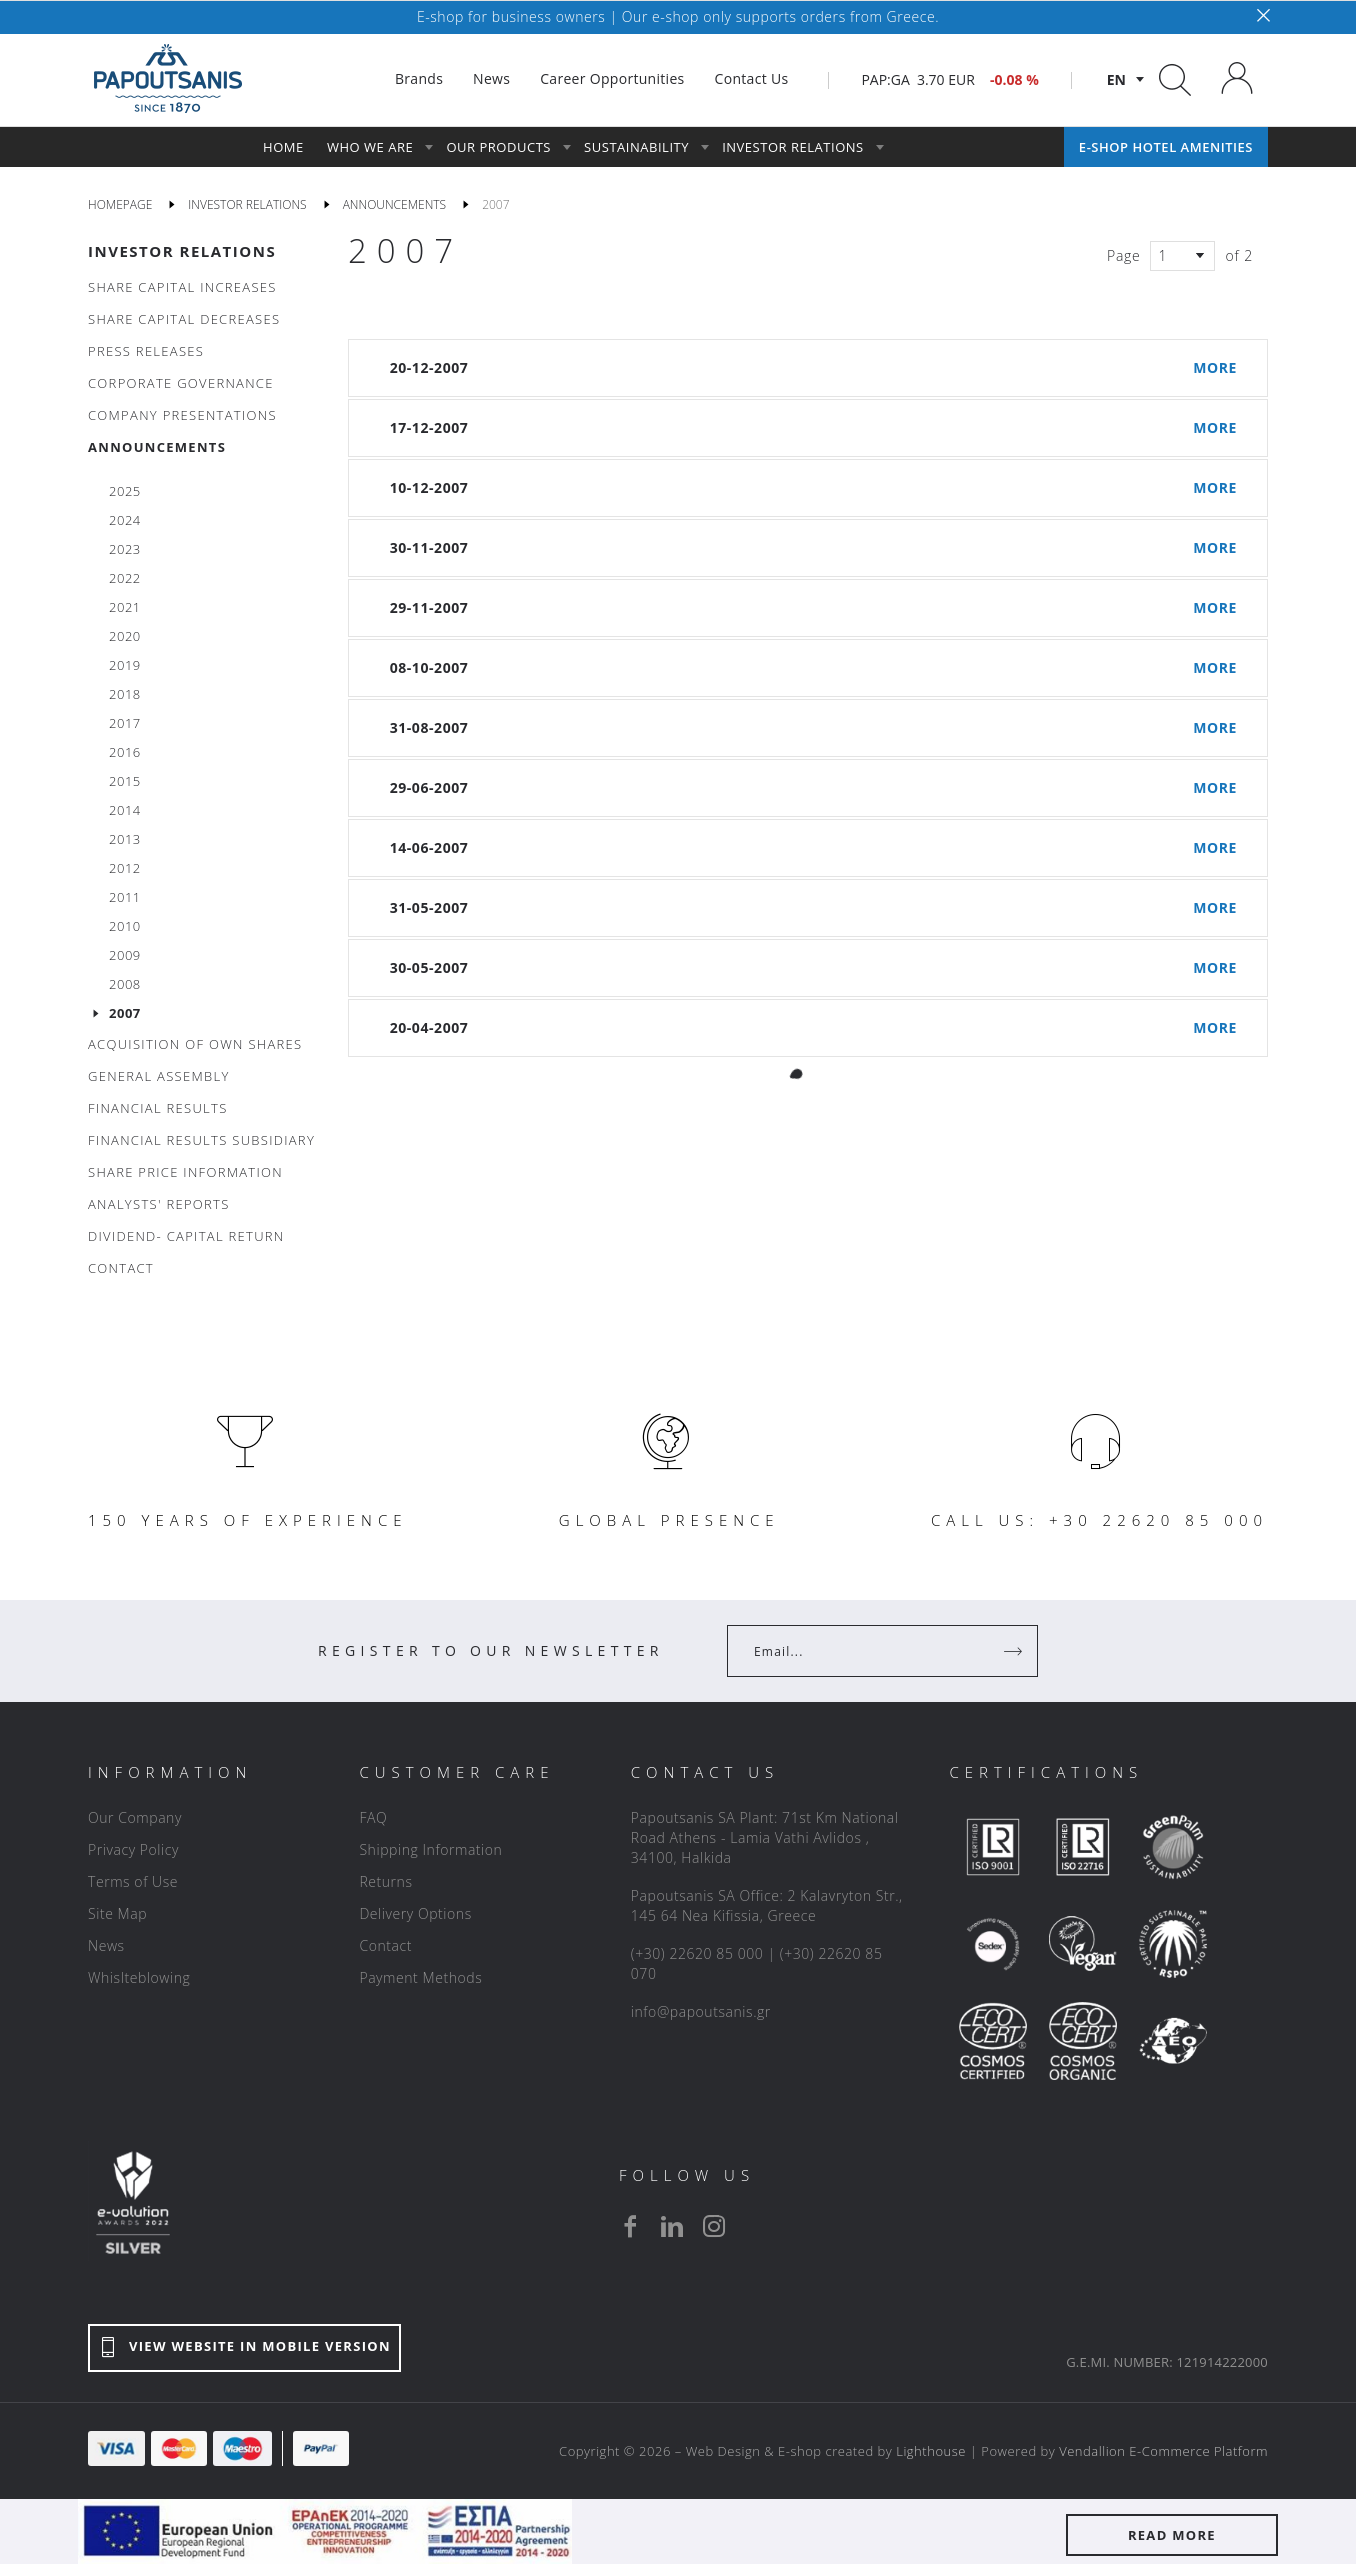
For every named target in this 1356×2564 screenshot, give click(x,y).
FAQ (373, 1817)
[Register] (1015, 1651)
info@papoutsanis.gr (701, 2011)
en (1116, 79)
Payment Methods (420, 1977)
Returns (385, 1881)
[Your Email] (868, 1651)
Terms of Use (133, 1881)
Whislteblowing (139, 1977)
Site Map (117, 1913)
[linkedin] (672, 2226)
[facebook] (630, 2226)
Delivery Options (415, 1913)
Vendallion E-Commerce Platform (1163, 2451)
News (106, 1945)
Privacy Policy (133, 1849)
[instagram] (714, 2226)
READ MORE (1172, 2535)
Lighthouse (931, 2451)
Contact (385, 1945)
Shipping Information (430, 1849)
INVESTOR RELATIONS (182, 251)
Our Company (135, 1817)
